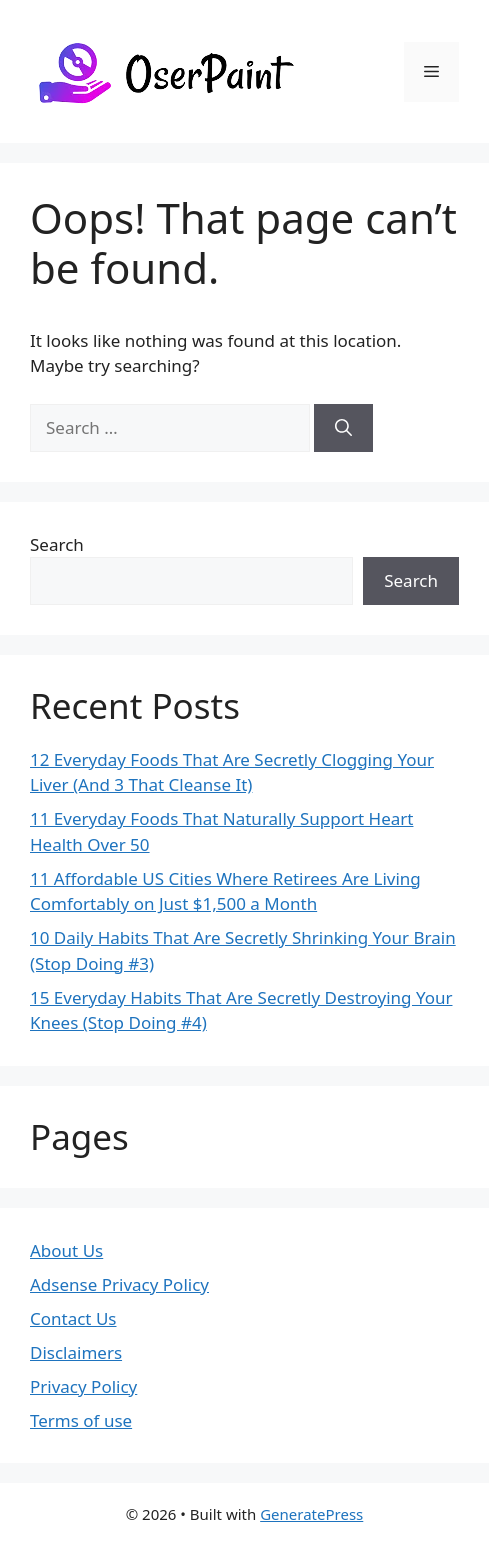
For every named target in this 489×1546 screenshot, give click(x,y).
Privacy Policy (83, 1386)
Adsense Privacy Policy (119, 1284)
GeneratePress (311, 1514)
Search (57, 544)
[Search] (343, 428)
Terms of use (81, 1420)
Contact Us (73, 1318)
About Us (66, 1250)
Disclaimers (76, 1352)
